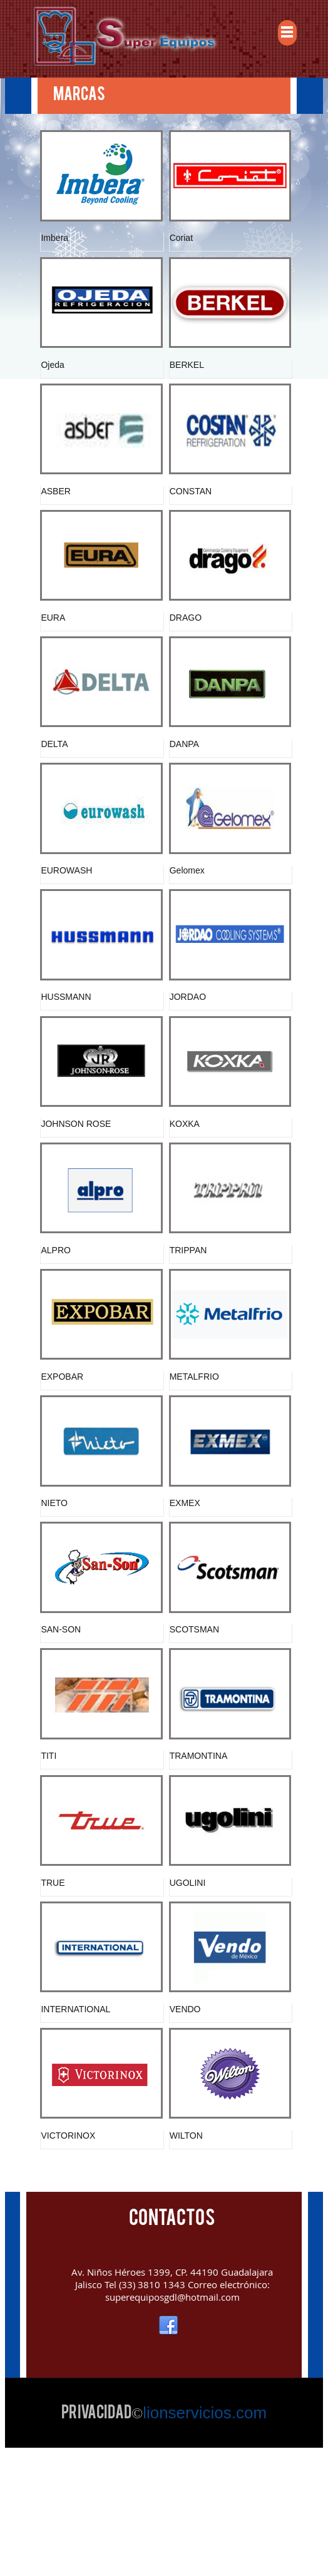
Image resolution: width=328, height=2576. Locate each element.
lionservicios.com (205, 2536)
